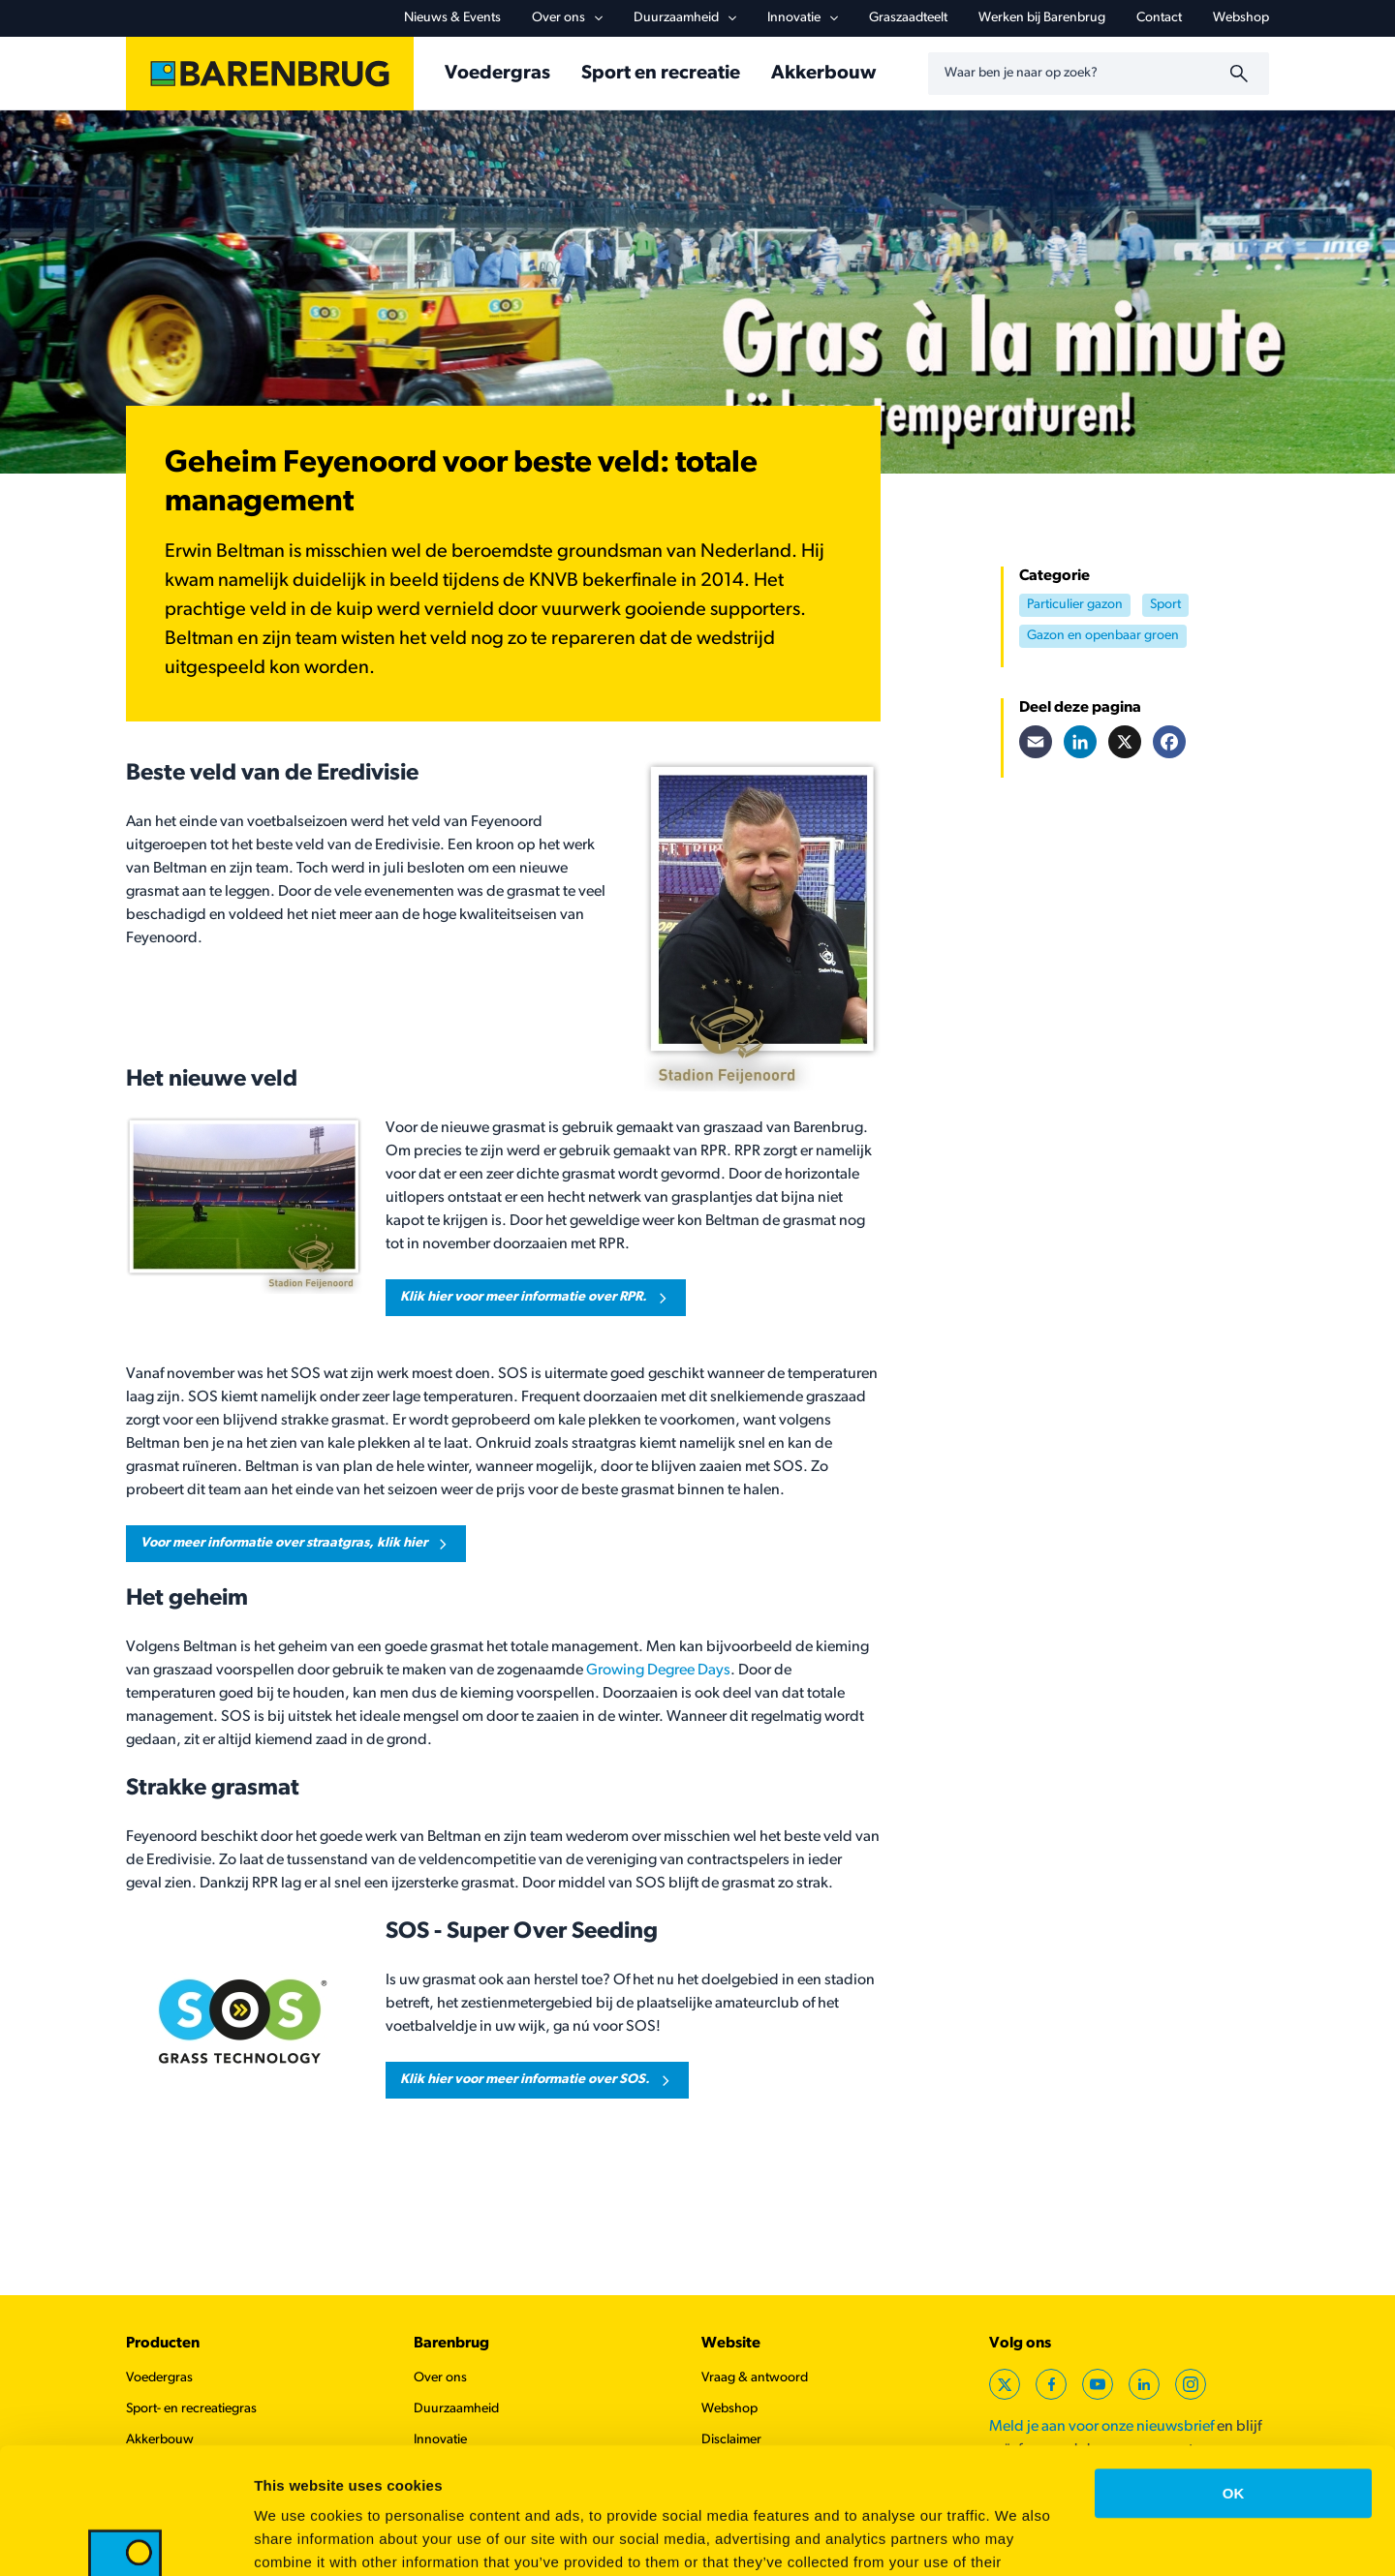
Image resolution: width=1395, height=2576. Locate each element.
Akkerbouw (823, 73)
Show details (1017, 2538)
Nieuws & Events (452, 18)
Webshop (1241, 18)
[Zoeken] (1242, 73)
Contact (1159, 18)
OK (1234, 2367)
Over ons (567, 18)
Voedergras (497, 73)
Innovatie (802, 18)
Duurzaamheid (685, 18)
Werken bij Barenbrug (1041, 18)
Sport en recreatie (660, 73)
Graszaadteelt (908, 18)
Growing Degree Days (658, 1670)
